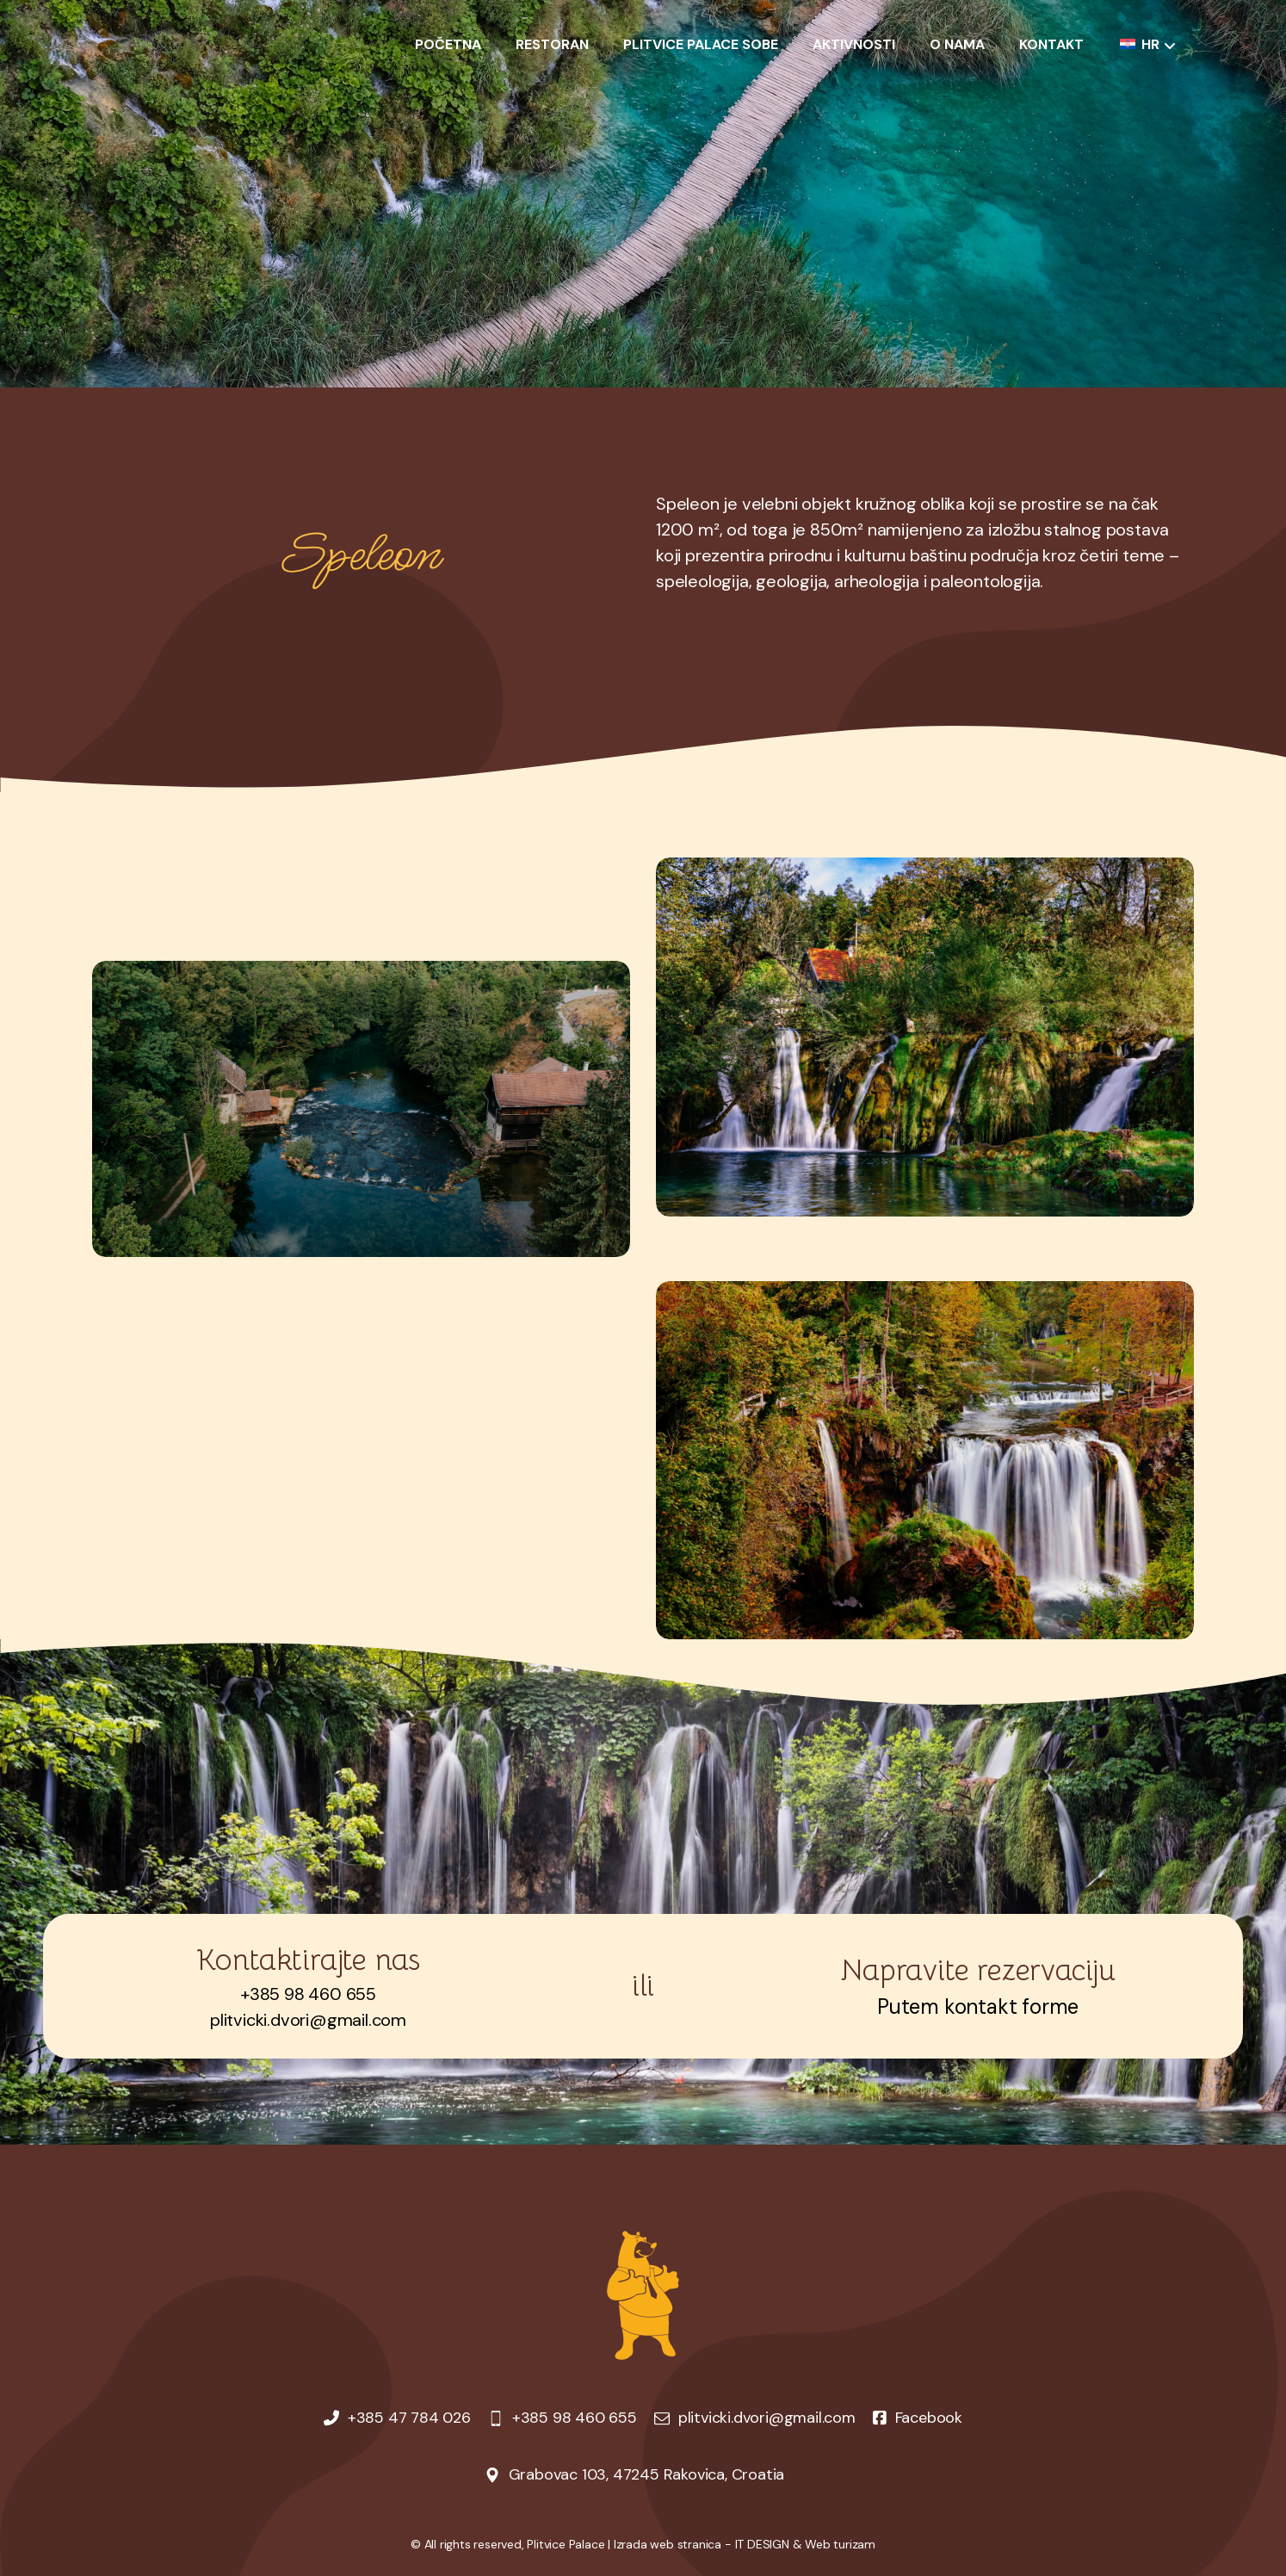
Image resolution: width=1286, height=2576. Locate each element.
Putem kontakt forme (978, 2006)
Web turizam (840, 2544)
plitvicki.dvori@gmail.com (308, 2020)
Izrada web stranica (667, 2544)
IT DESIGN (762, 2544)
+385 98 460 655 (308, 1994)
